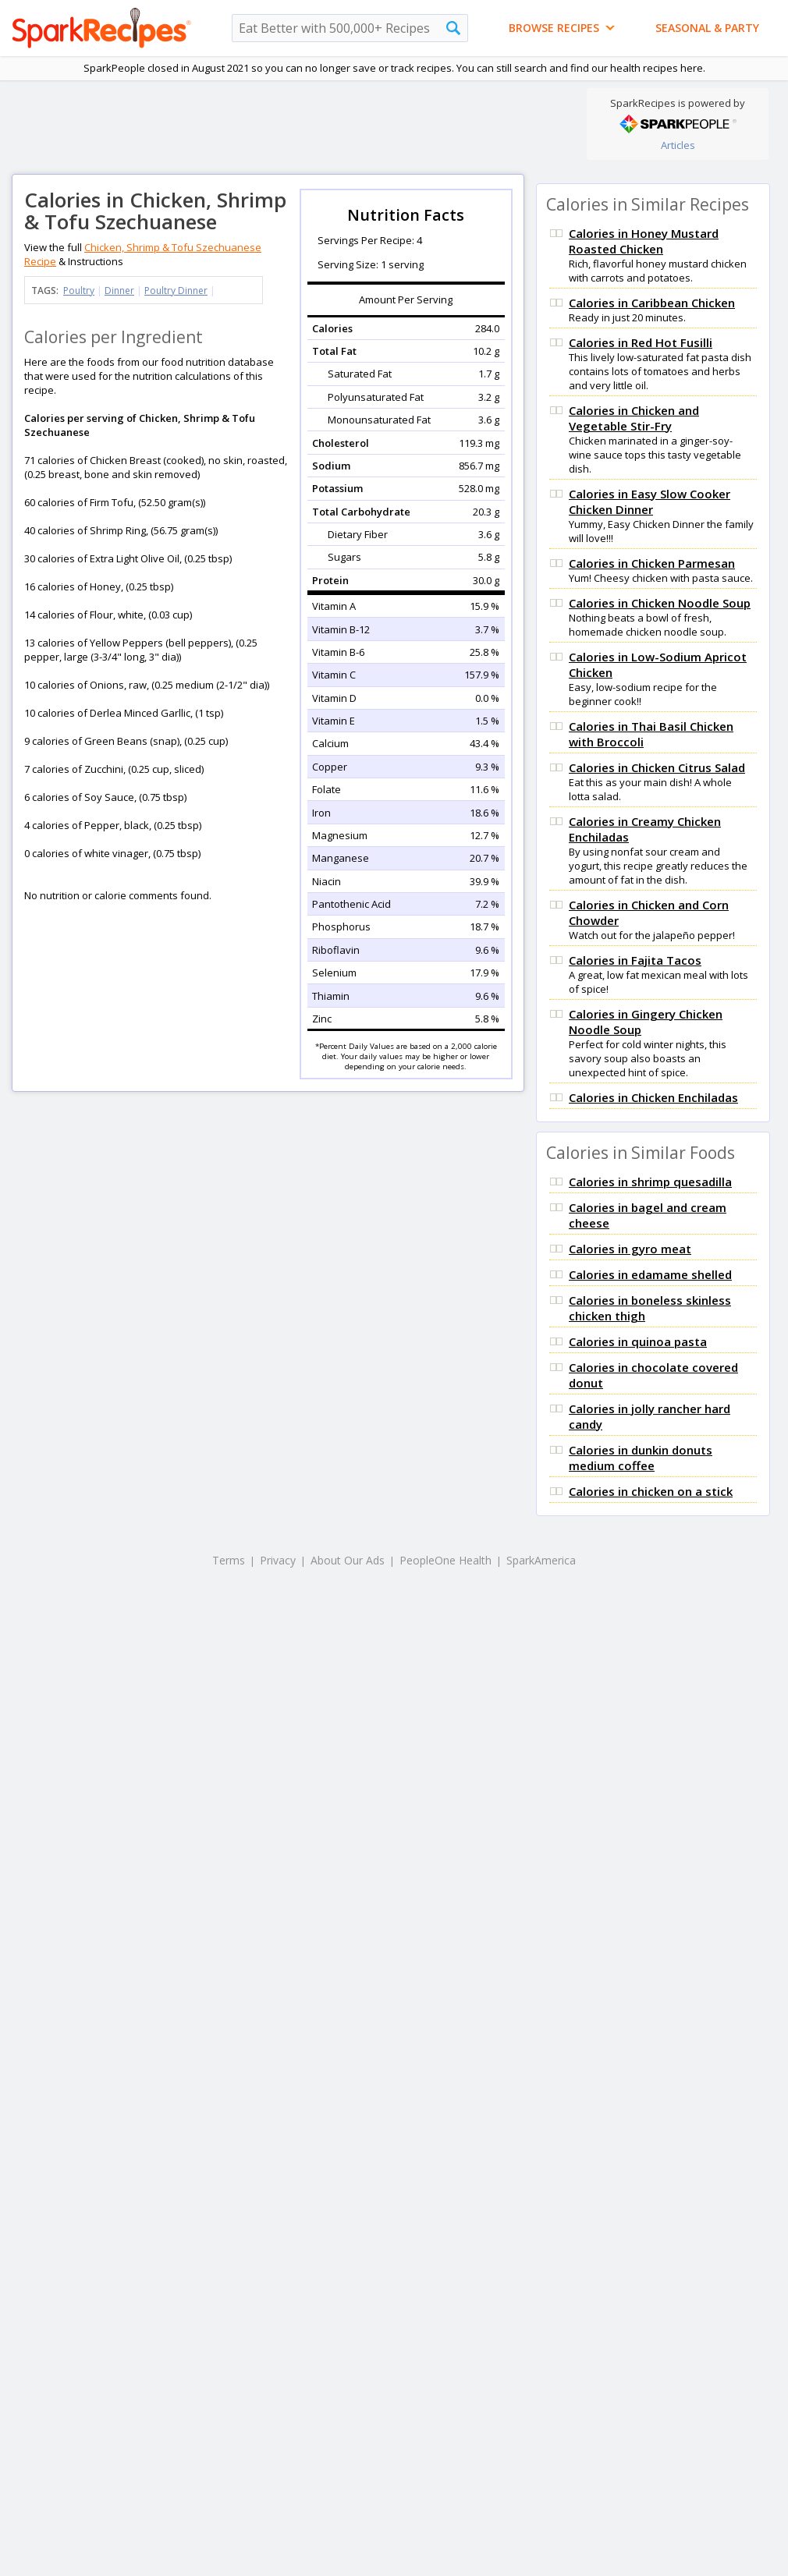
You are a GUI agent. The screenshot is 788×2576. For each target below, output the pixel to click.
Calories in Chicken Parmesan (652, 563)
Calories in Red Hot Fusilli (640, 342)
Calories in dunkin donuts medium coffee (640, 1457)
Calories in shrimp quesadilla (650, 1181)
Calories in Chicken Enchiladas (653, 1097)
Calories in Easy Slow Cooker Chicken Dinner (649, 501)
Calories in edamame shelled (650, 1274)
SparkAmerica (541, 1560)
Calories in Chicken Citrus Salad (657, 767)
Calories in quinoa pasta (638, 1341)
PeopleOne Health (445, 1560)
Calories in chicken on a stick (651, 1491)
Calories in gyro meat (630, 1248)
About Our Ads (348, 1560)
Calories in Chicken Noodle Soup (660, 603)
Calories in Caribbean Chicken (652, 302)
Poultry (78, 290)
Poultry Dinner (176, 290)
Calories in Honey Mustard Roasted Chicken (644, 241)
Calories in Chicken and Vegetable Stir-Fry (634, 418)
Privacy (278, 1560)
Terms (228, 1560)
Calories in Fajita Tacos (635, 960)
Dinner (119, 290)
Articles (678, 145)
